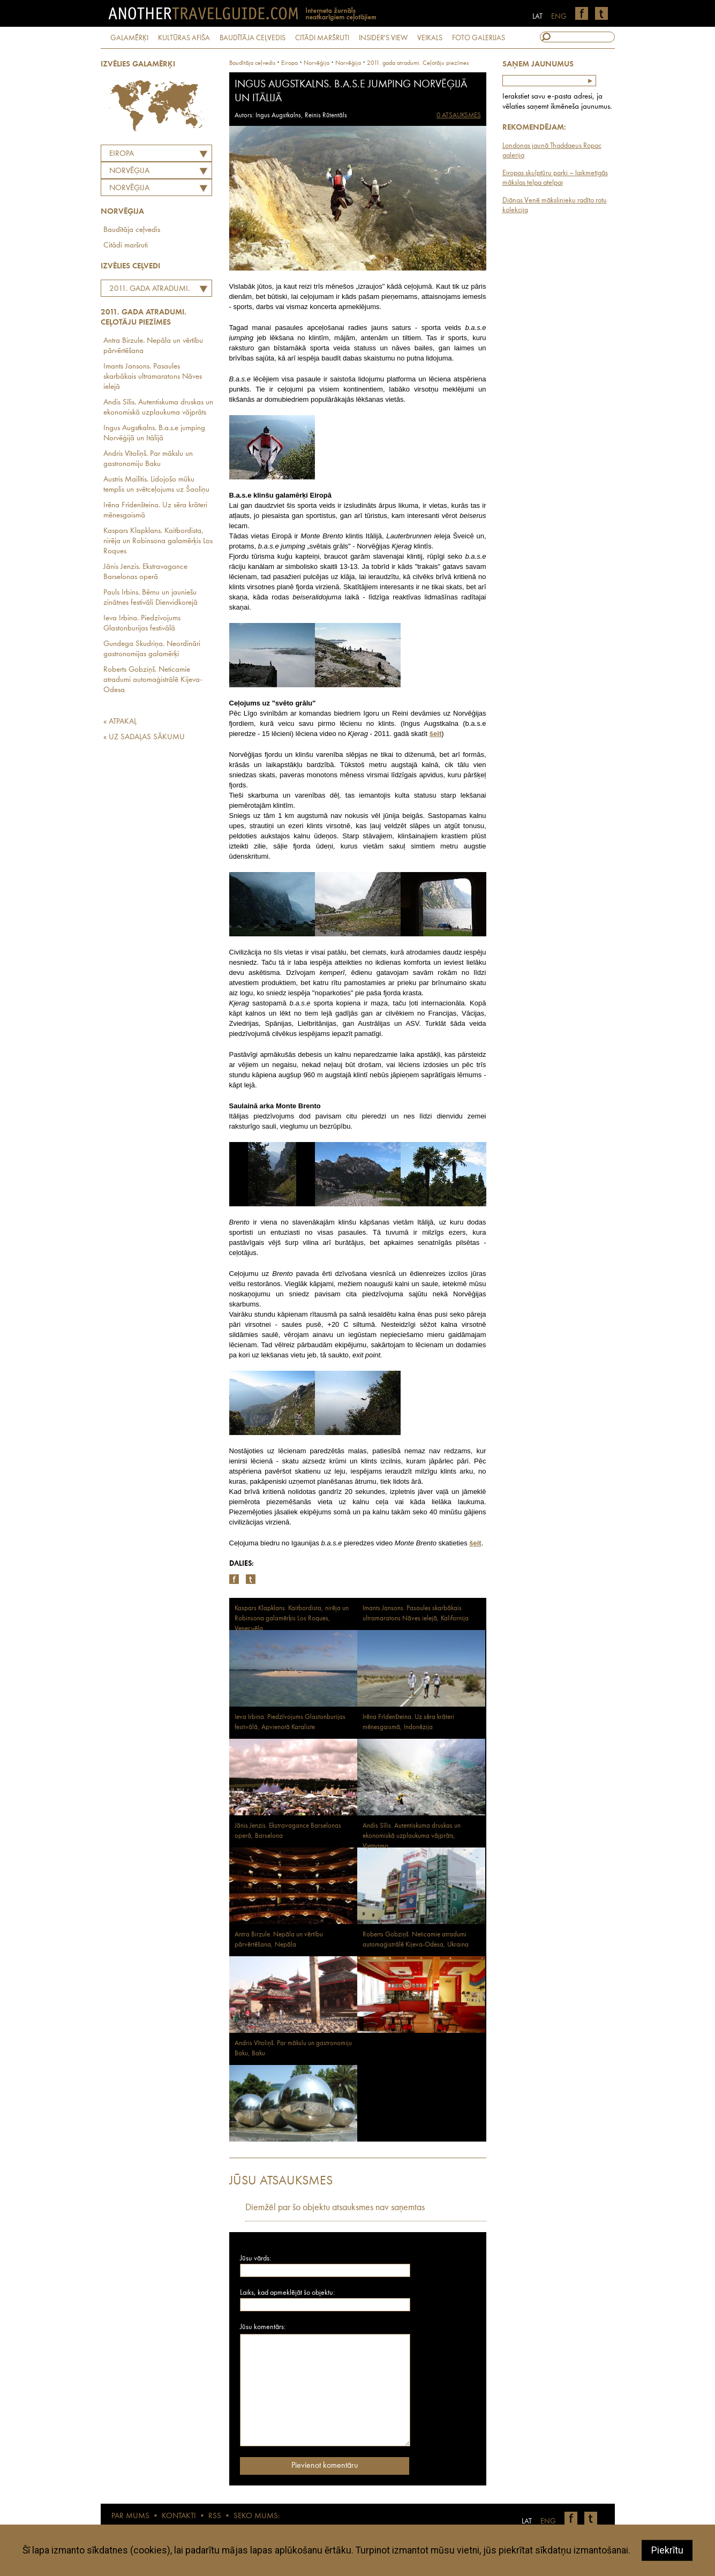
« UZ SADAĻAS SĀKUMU (144, 737)
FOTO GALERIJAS (478, 38)
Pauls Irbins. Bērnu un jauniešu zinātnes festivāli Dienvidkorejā (150, 598)
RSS (214, 2516)
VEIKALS (429, 38)
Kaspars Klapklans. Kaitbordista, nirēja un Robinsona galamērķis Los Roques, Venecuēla (292, 1618)
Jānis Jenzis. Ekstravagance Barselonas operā (145, 572)
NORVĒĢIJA (129, 171)
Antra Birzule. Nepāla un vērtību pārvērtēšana (153, 346)
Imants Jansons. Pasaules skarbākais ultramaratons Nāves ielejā (152, 377)
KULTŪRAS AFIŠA (184, 38)
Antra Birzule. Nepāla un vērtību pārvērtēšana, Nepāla (279, 1939)
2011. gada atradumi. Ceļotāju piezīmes (147, 290)
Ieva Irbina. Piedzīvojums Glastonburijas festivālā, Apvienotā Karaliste (290, 1722)
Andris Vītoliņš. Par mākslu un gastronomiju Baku (148, 459)
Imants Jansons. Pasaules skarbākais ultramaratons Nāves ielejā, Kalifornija (416, 1613)
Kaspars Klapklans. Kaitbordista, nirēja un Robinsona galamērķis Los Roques (158, 541)
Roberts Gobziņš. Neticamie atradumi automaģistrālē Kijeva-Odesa (152, 680)
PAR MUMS (130, 2516)
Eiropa (121, 154)
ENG (559, 16)
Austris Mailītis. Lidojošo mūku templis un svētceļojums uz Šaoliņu (156, 485)
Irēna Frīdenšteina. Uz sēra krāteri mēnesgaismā (155, 510)
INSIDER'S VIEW (383, 38)
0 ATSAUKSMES (458, 115)
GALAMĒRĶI (129, 38)
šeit (475, 1543)
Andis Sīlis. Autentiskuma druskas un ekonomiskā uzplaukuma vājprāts (158, 408)
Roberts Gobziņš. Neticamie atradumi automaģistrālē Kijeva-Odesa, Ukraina (416, 1939)
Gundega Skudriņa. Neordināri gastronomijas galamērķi (151, 649)
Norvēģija (129, 188)
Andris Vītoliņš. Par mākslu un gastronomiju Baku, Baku (293, 2048)
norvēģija (316, 63)
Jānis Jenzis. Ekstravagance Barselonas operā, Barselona (288, 1830)
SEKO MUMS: (257, 2516)
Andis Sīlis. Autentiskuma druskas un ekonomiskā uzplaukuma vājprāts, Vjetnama (412, 1836)
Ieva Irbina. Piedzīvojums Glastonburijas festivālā (141, 623)
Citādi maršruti (125, 246)
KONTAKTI (179, 2516)
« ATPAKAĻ (120, 722)
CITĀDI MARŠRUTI (322, 38)
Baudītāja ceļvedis (131, 230)
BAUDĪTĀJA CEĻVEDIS (252, 38)
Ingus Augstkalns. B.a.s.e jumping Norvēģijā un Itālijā (154, 433)
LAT (537, 16)
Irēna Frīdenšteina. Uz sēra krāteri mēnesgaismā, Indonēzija (408, 1722)
